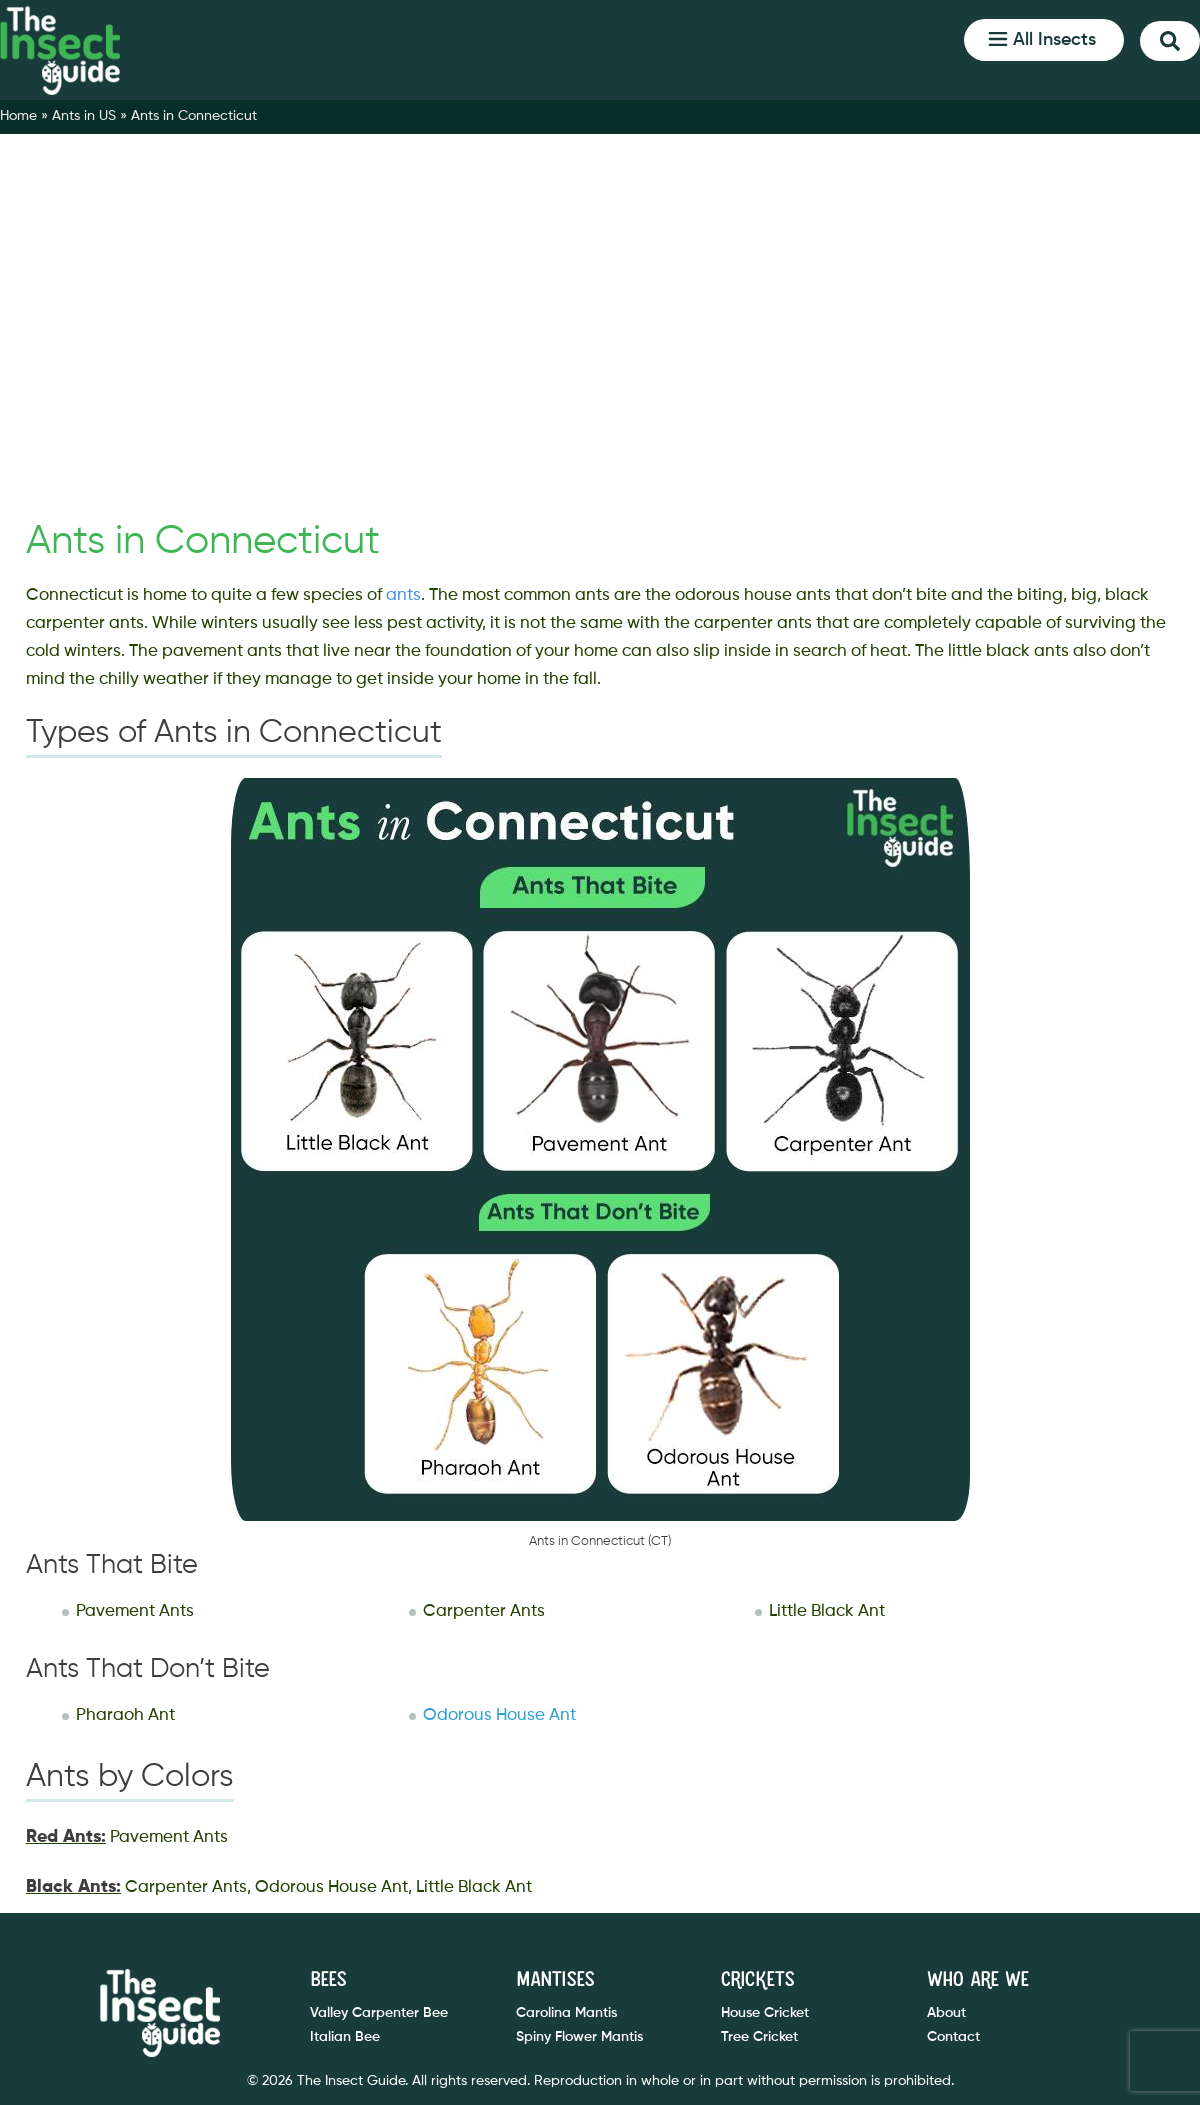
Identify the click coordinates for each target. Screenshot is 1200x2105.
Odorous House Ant (499, 1715)
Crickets (757, 1980)
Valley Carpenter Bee (379, 2013)
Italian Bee (345, 2037)
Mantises (555, 1980)
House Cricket (765, 2013)
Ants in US (84, 116)
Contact (953, 2037)
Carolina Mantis (566, 2013)
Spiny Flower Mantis (579, 2037)
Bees (328, 1980)
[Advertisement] (600, 352)
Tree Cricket (759, 2037)
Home (18, 116)
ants (403, 595)
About (946, 2013)
